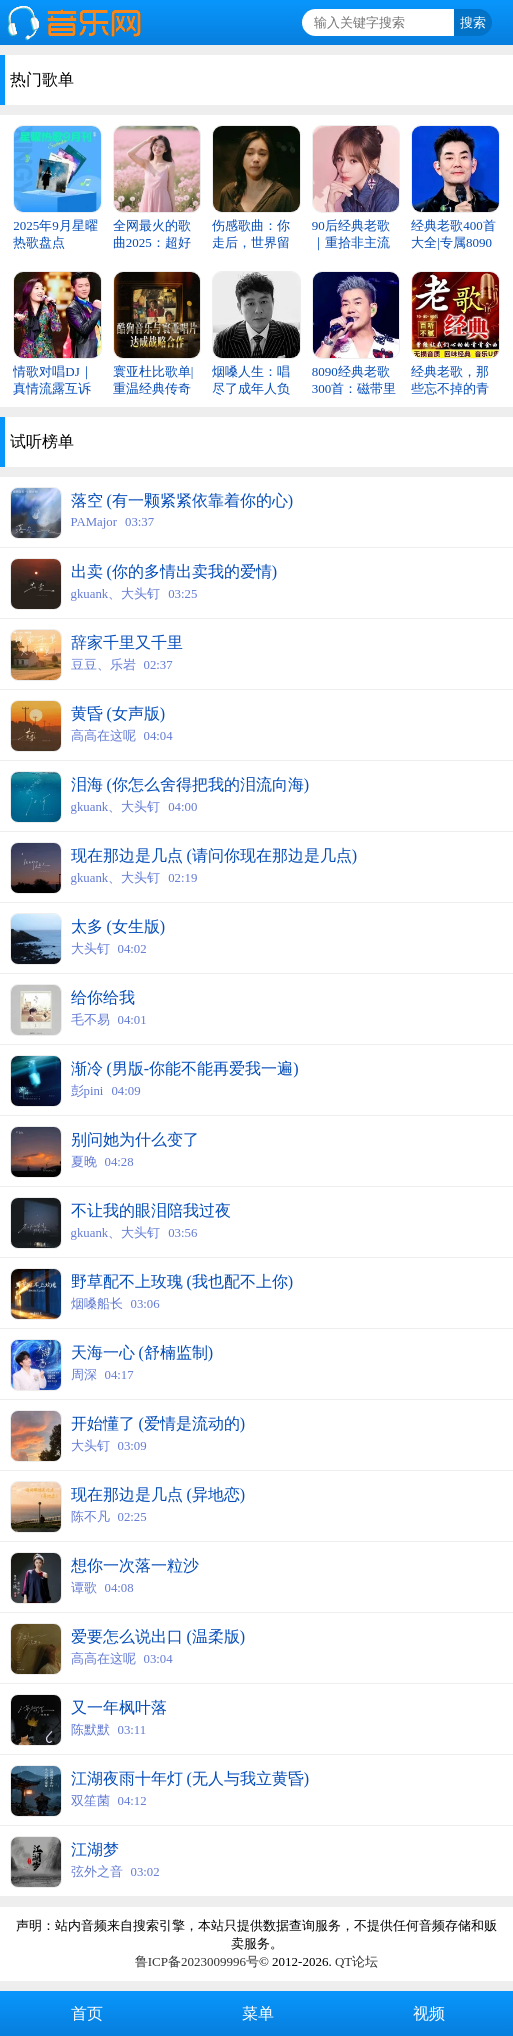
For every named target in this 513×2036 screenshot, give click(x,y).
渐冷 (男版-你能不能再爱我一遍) (185, 1068)
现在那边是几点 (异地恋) (158, 1494)
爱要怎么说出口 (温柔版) (158, 1636)
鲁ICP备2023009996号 (197, 1961)
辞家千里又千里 (127, 642)
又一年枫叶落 (119, 1707)
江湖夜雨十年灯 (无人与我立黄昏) (190, 1778)
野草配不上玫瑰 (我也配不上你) (182, 1281)
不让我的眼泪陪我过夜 (151, 1210)
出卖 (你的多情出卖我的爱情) (174, 571)
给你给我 (103, 997)
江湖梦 (95, 1849)
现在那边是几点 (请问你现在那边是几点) (214, 855)
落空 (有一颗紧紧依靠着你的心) (182, 500)
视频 (427, 2013)
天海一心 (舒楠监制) (142, 1352)
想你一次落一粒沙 (135, 1565)
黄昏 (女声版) (118, 713)
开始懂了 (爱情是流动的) (158, 1423)
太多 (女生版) (118, 926)
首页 (85, 2013)
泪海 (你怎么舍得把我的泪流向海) (190, 784)
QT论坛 (356, 1961)
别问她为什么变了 (135, 1139)
